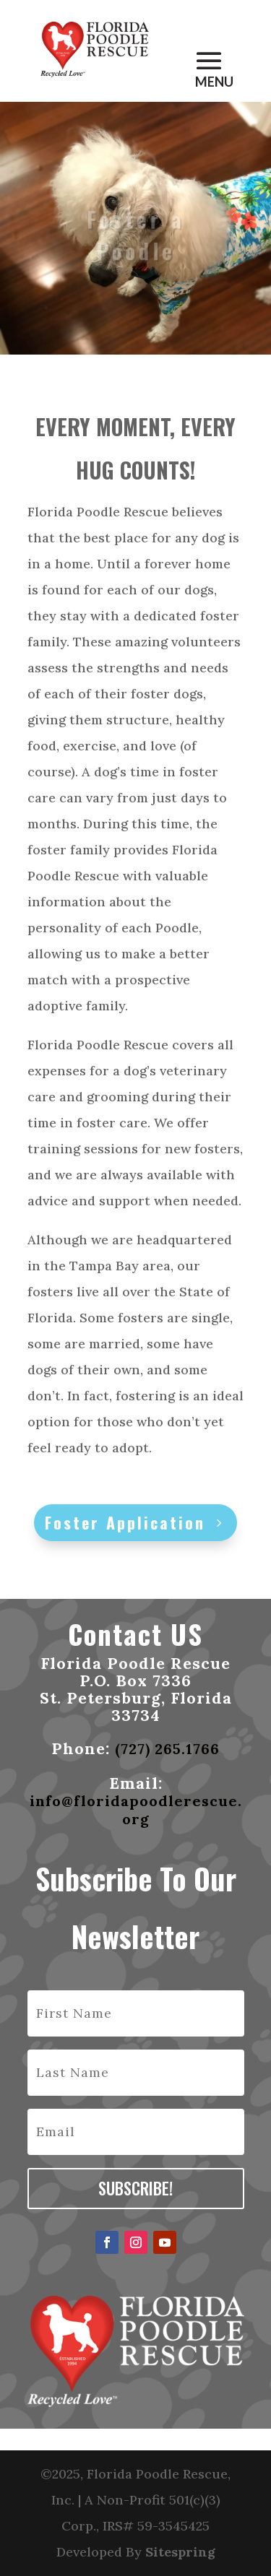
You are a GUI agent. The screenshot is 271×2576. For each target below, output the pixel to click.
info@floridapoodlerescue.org (136, 1810)
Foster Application (125, 1522)
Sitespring (180, 2552)
